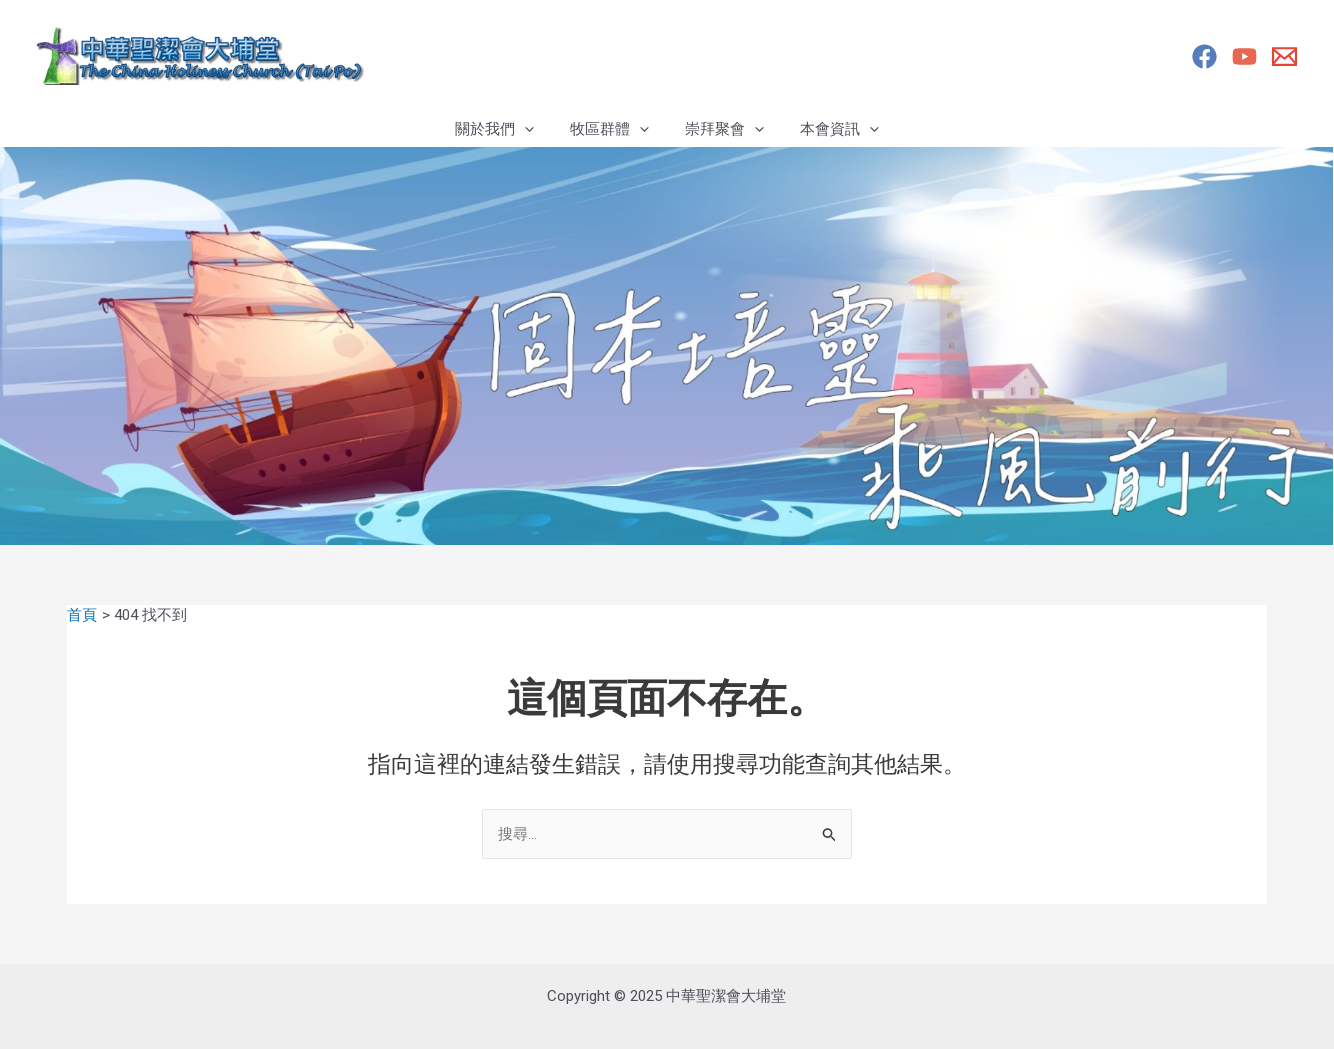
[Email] (1284, 56)
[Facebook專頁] (1204, 56)
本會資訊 (830, 129)
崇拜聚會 (721, 129)
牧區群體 (612, 129)
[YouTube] (1244, 56)
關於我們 (503, 129)
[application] (533, 129)
